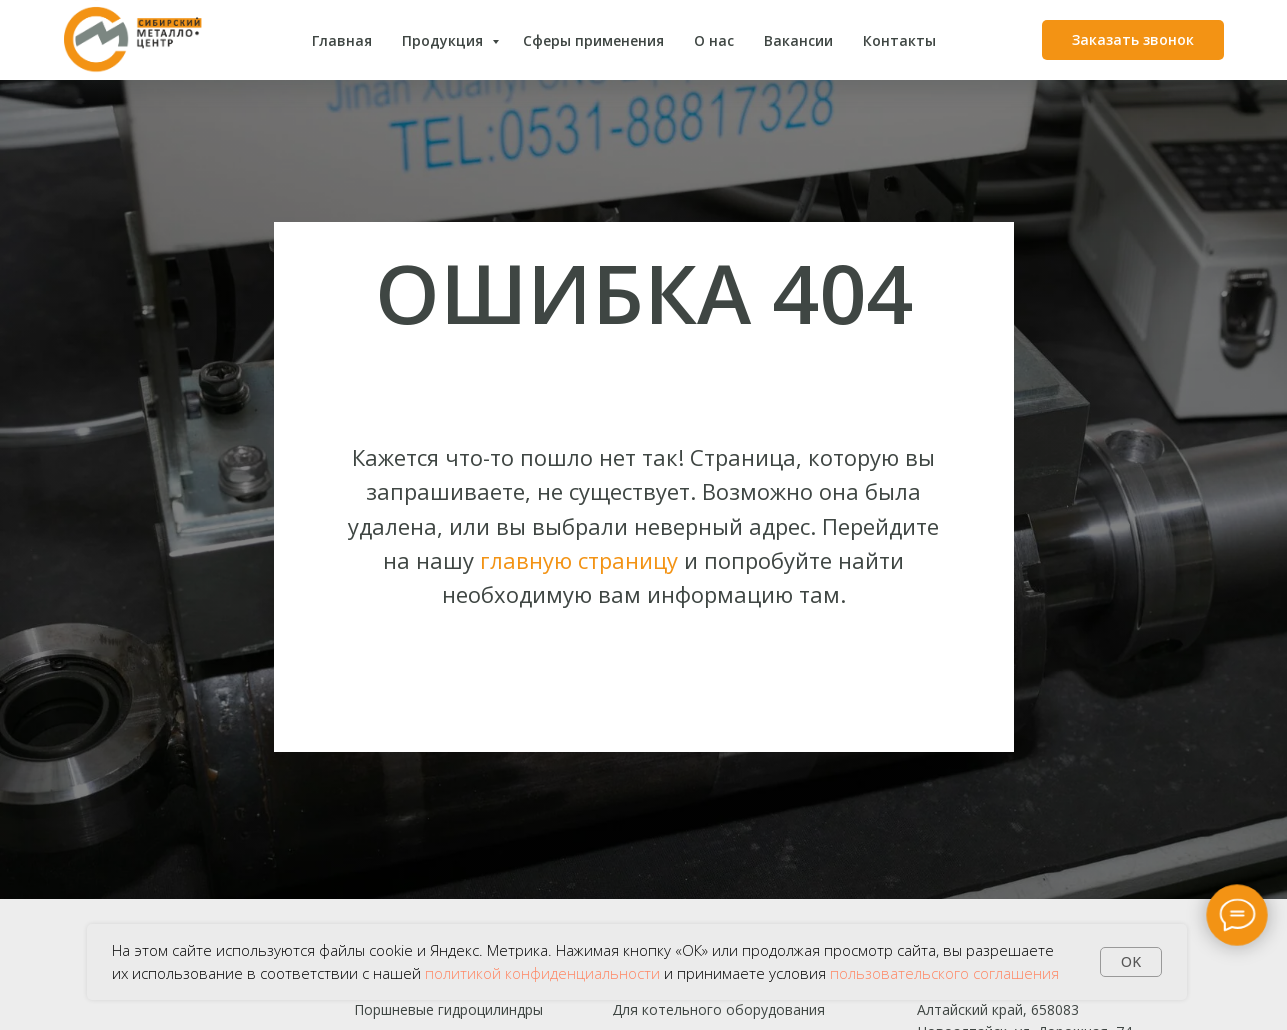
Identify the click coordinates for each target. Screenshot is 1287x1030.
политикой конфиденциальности (542, 973)
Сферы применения (593, 40)
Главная (342, 40)
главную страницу (579, 560)
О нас (714, 40)
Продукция (444, 40)
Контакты (899, 40)
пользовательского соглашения (944, 973)
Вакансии (798, 40)
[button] (1133, 40)
